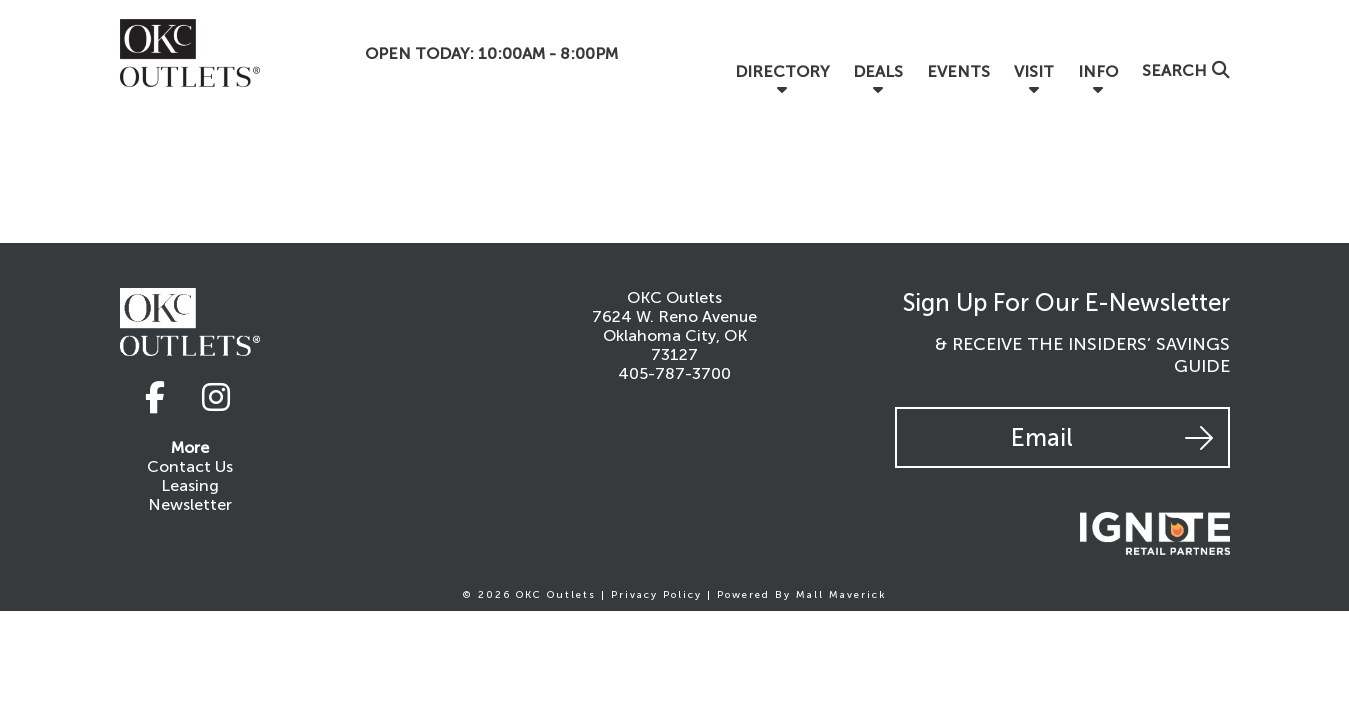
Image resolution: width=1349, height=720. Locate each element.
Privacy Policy (656, 595)
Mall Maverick (841, 595)
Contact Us (190, 466)
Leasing (190, 485)
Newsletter (190, 504)
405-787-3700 (674, 373)
